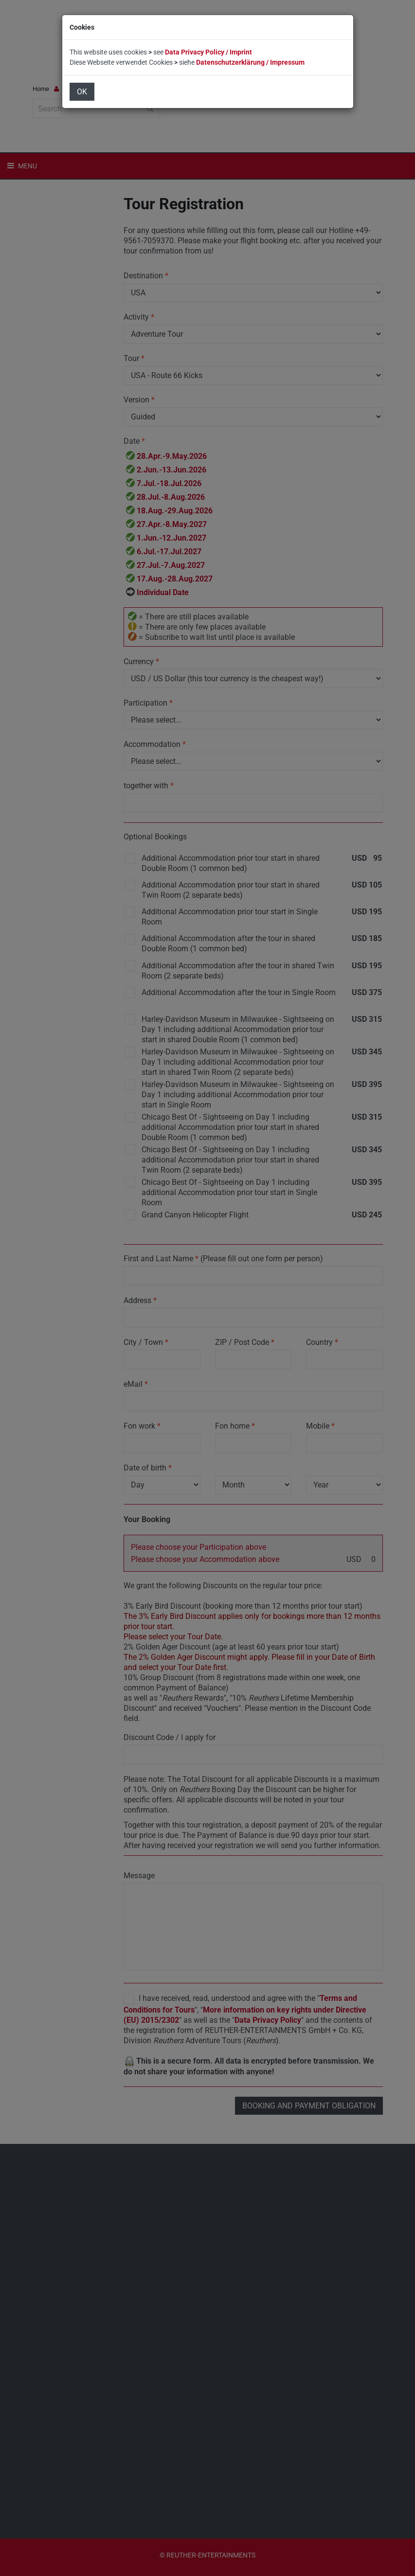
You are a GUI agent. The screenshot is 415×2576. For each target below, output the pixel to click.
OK (82, 91)
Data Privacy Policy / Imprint (208, 52)
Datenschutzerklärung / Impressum (250, 62)
